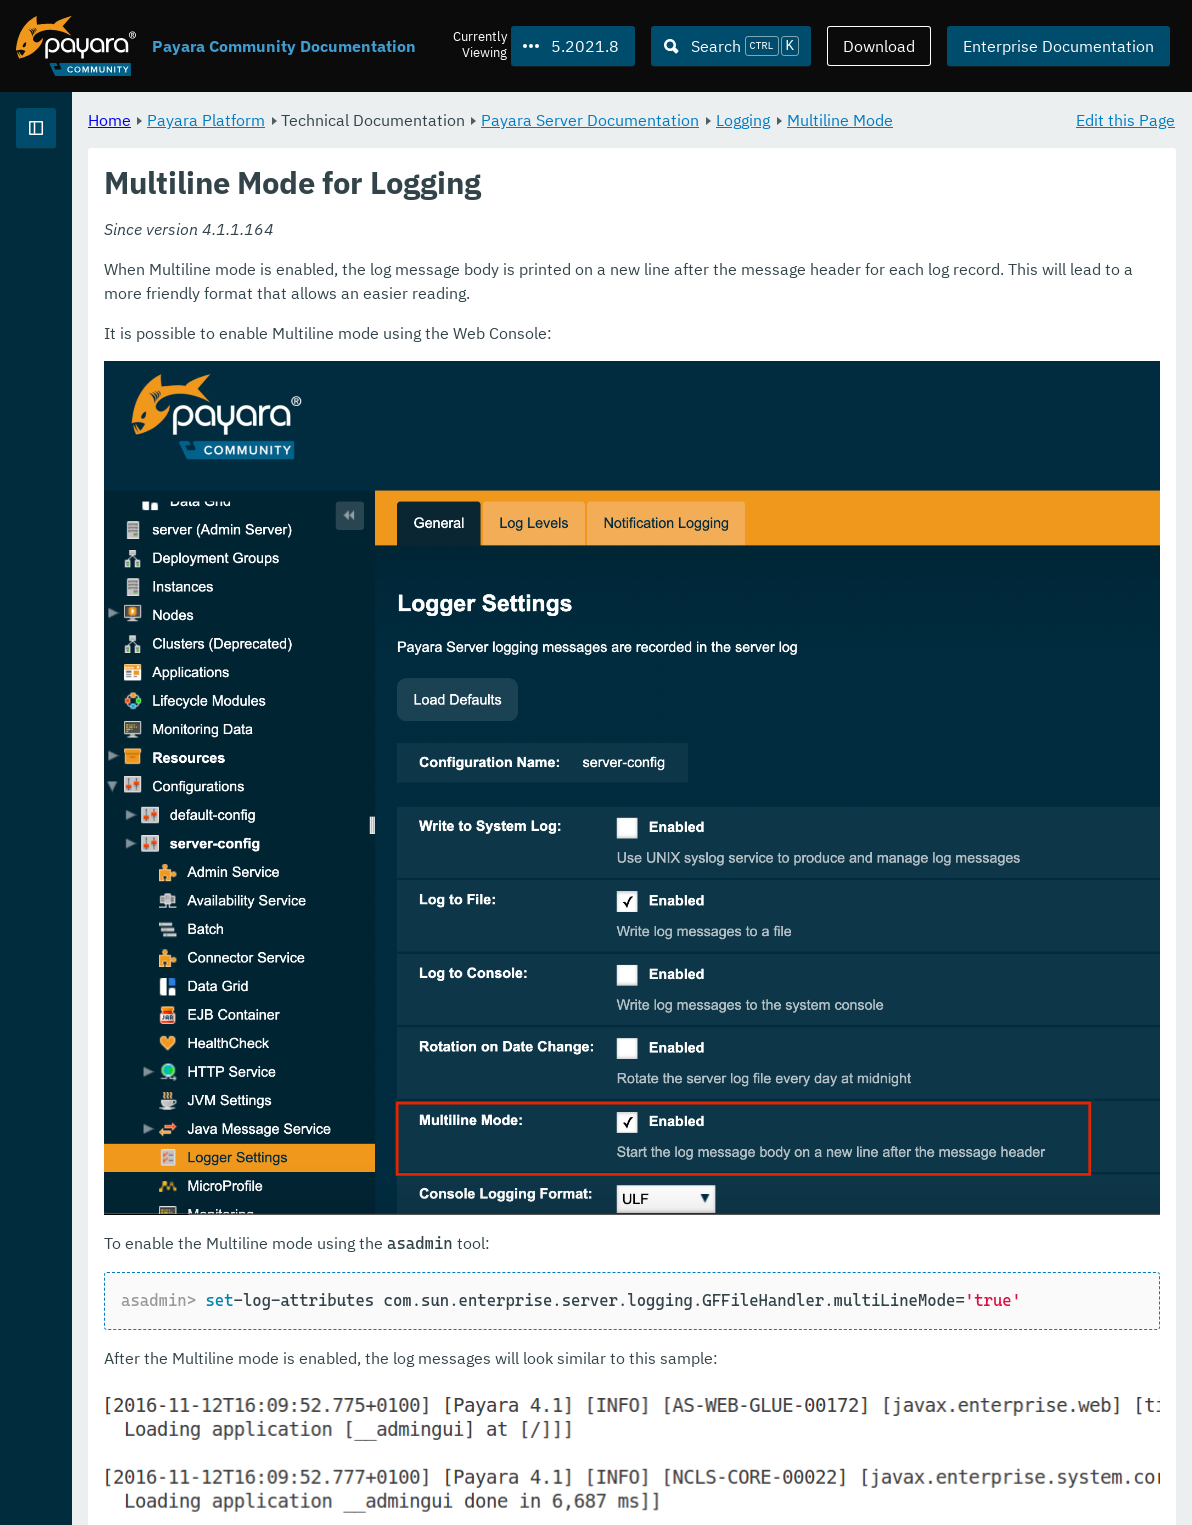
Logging (992, 120)
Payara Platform (455, 120)
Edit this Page (1125, 120)
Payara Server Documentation (839, 120)
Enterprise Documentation (1058, 46)
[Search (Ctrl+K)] (731, 46)
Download (879, 46)
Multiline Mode (391, 144)
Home (358, 120)
